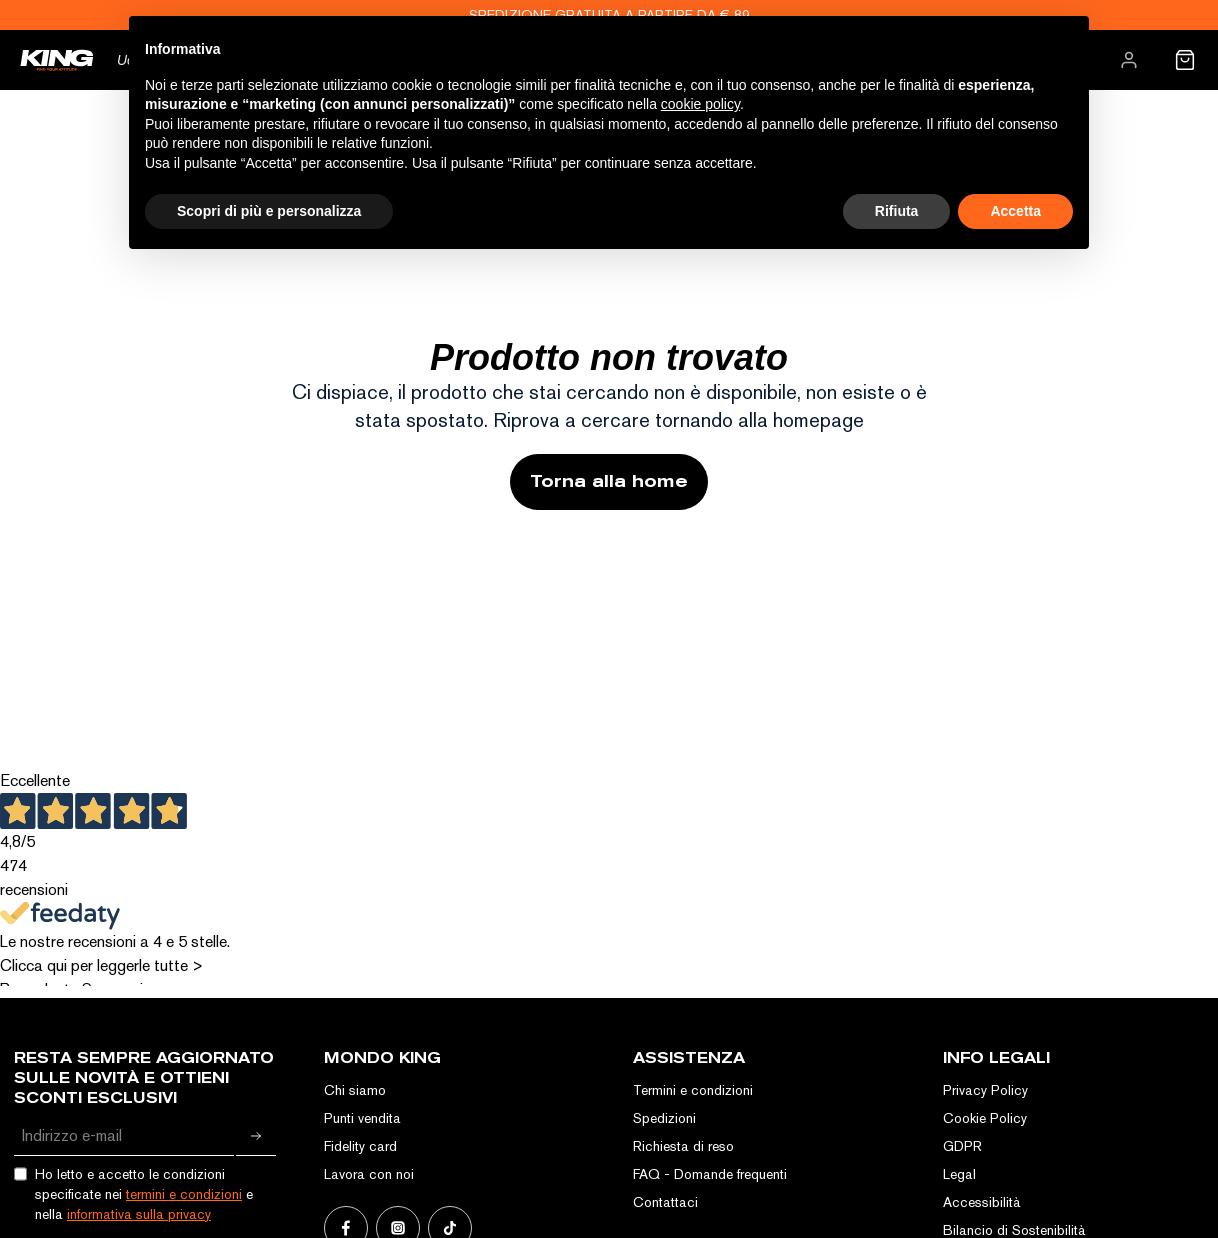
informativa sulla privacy (139, 1214)
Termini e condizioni (693, 1090)
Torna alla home (609, 481)
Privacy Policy (985, 1090)
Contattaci (665, 1202)
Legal (959, 1174)
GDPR (962, 1146)
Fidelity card (360, 1146)
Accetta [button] (1015, 211)
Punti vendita (362, 1118)
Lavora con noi (369, 1174)
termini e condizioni (184, 1194)
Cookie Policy (985, 1118)
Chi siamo (355, 1090)
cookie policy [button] (700, 104)
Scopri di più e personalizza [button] (269, 211)
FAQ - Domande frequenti (710, 1174)
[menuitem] (1129, 60)
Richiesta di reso (683, 1146)
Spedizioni (664, 1118)
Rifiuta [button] (897, 211)
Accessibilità (982, 1202)
